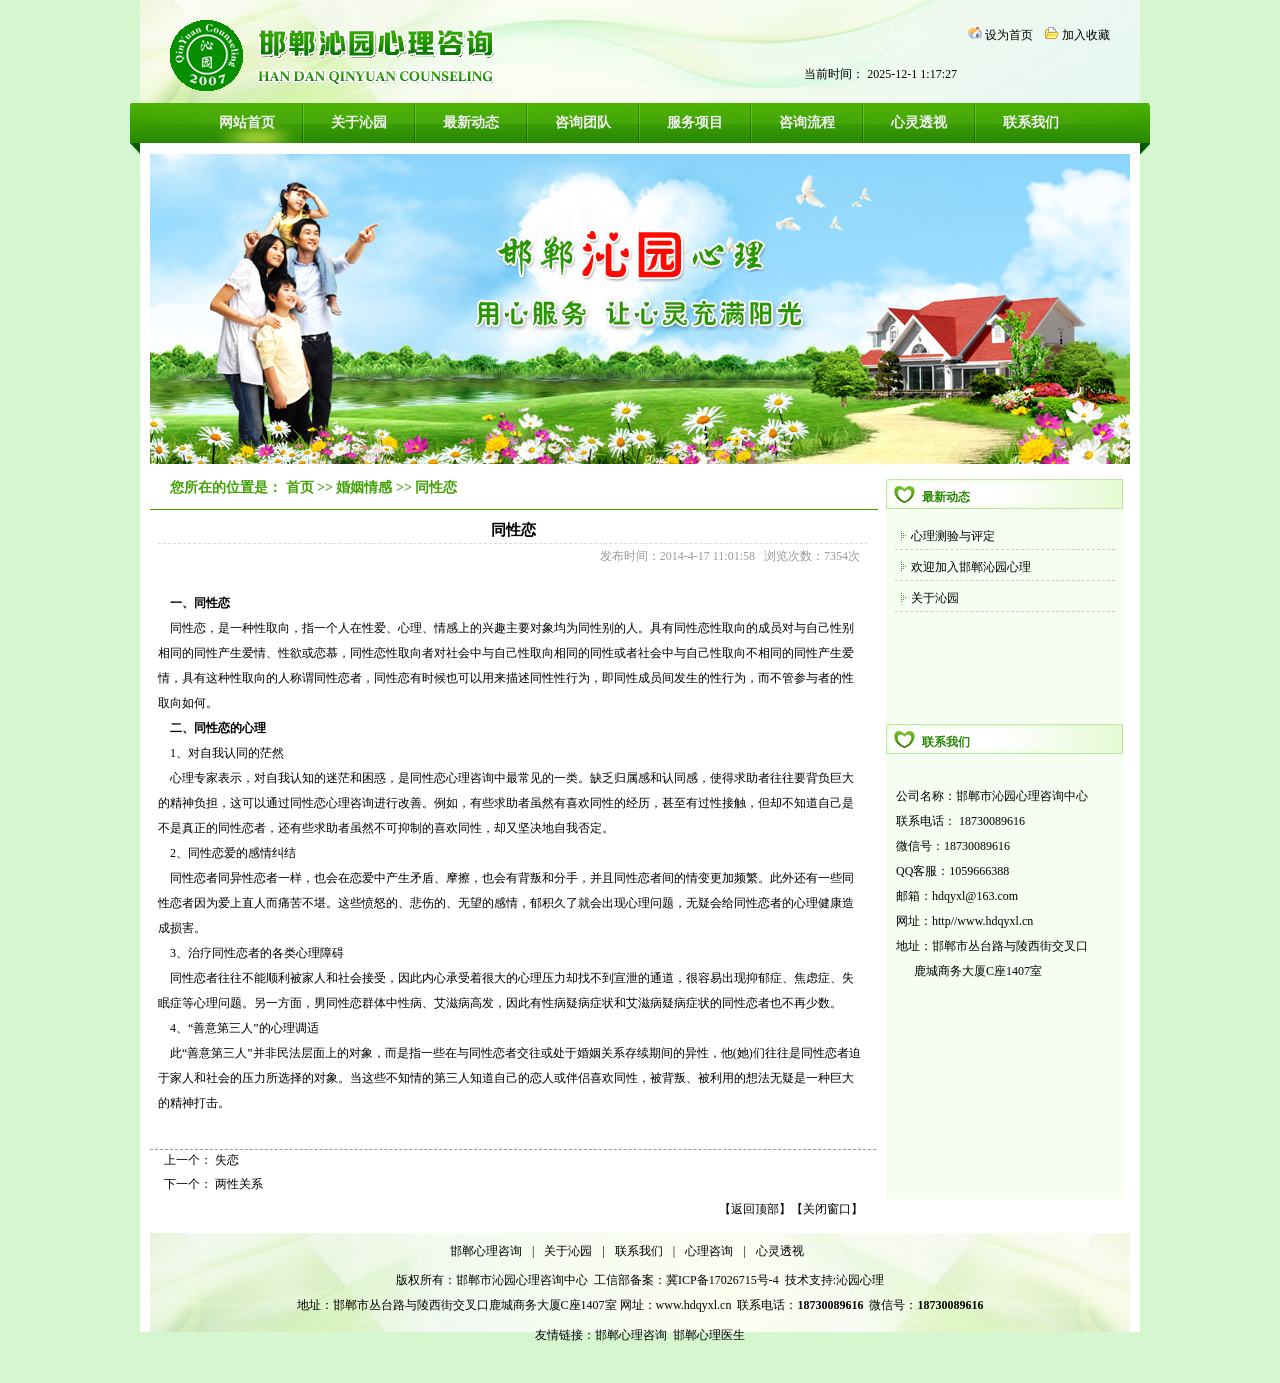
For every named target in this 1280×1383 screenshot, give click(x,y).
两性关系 (239, 1184)
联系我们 (1031, 122)
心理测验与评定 (953, 536)
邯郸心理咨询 (486, 1251)
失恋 (227, 1160)
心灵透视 (919, 122)
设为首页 (1009, 35)
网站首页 (247, 122)
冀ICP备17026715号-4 (724, 1280)
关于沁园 (359, 122)
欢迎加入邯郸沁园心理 (971, 567)
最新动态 (471, 122)
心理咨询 (709, 1251)
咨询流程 (807, 122)
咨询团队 (583, 122)
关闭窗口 (827, 1209)
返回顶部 (755, 1209)
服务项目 (695, 122)
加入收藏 (1086, 35)
